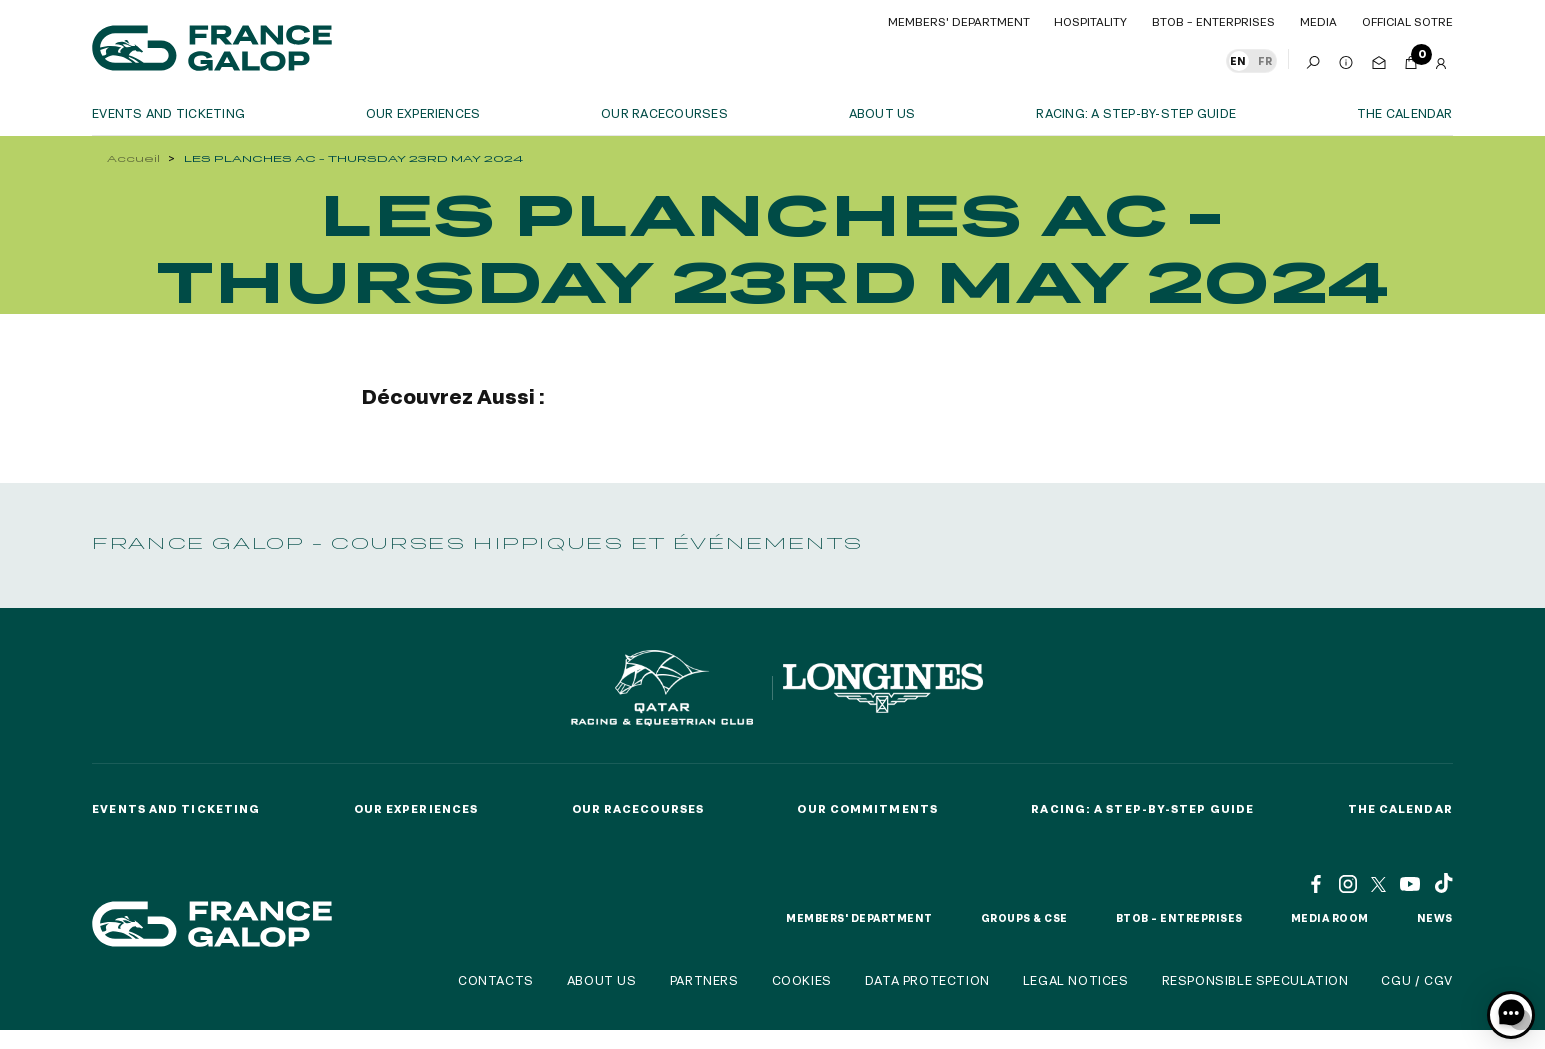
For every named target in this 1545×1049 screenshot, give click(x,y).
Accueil (133, 158)
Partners (704, 980)
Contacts (496, 980)
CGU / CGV (1416, 980)
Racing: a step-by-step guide (1136, 113)
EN (1238, 61)
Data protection (927, 980)
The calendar (1405, 113)
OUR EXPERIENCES (423, 113)
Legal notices (1076, 980)
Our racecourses (664, 113)
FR (1265, 61)
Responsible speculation (1255, 980)
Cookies (802, 980)
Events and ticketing (168, 113)
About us (882, 113)
